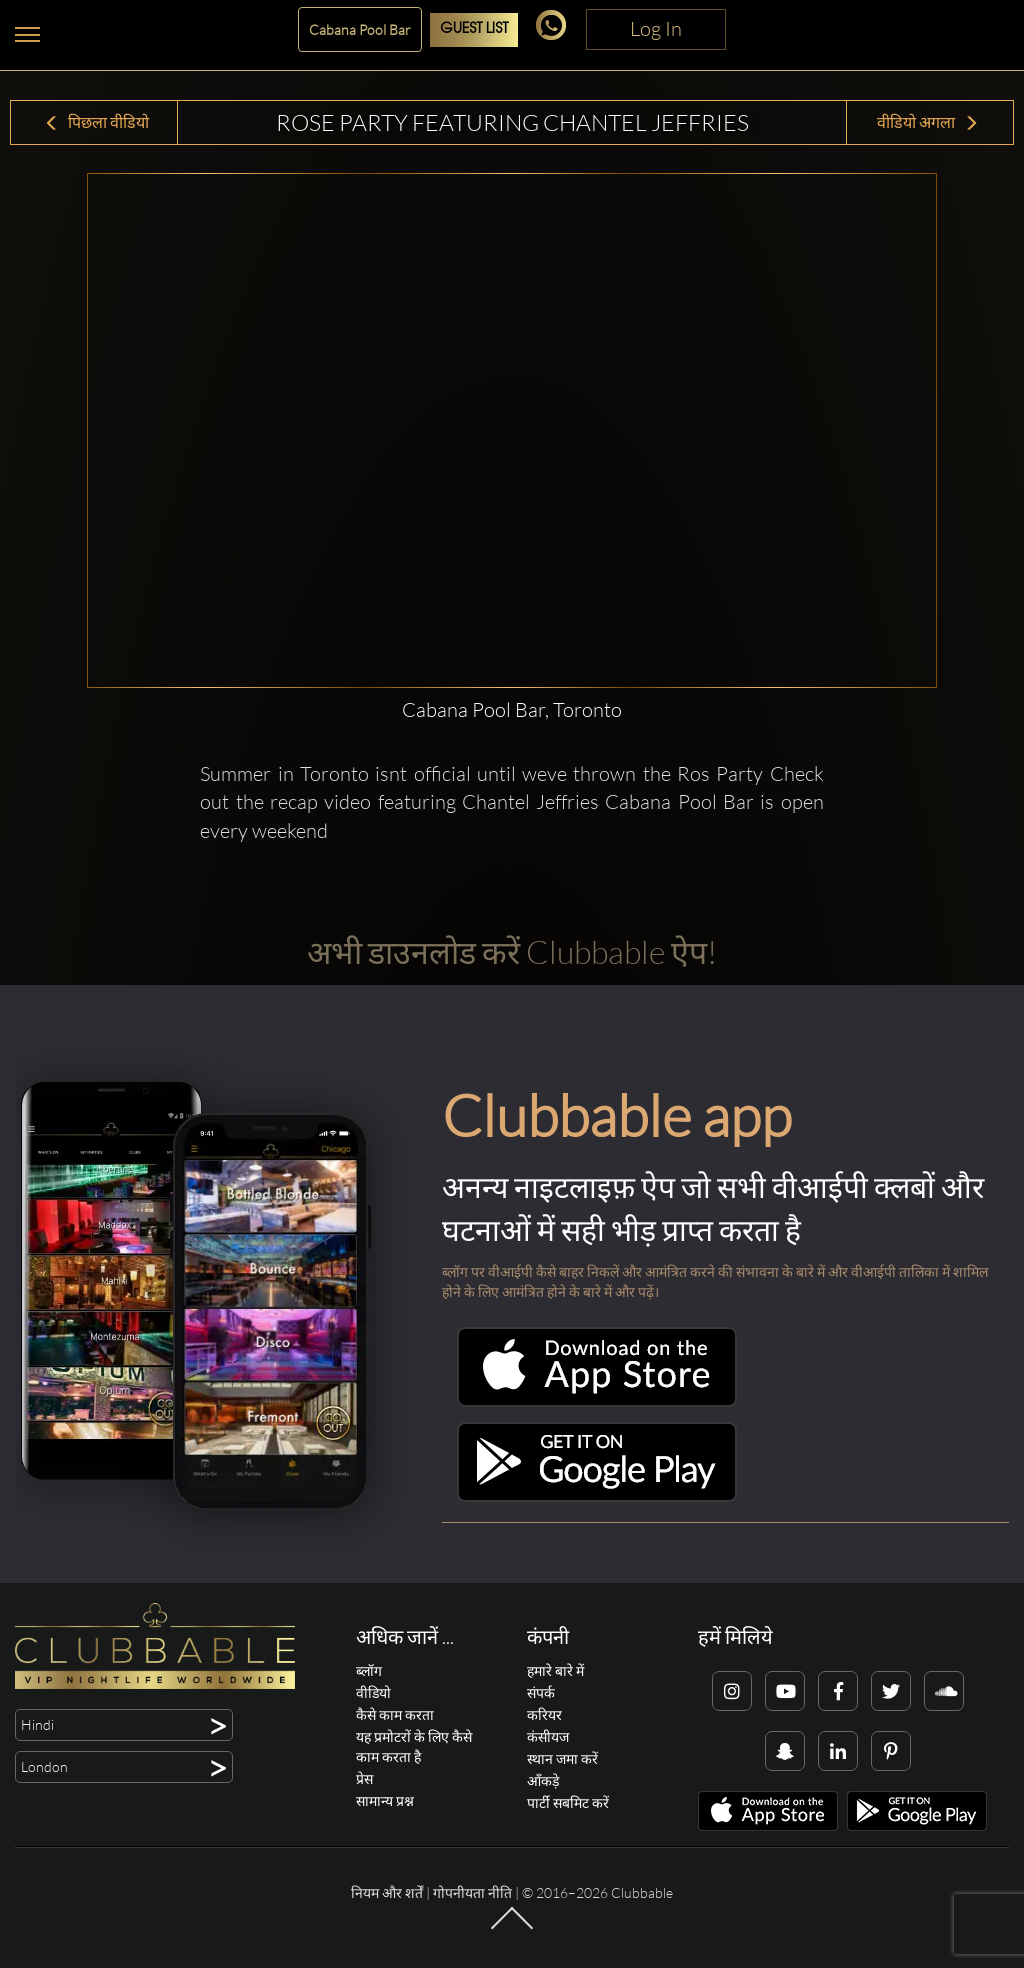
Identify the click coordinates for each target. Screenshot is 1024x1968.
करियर (544, 1714)
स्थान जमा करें (562, 1758)
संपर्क (541, 1692)
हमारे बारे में (555, 1670)
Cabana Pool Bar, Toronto (512, 709)
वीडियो (373, 1692)
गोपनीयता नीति (472, 1892)
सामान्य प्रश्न (385, 1800)
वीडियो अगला (928, 122)
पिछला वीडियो (96, 122)
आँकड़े (543, 1780)
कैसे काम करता (395, 1714)
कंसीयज (548, 1736)
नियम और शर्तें (387, 1892)
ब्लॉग (369, 1670)
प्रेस (364, 1778)
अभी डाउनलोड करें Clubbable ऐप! (512, 951)
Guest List (474, 29)
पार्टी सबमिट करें (568, 1802)
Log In (656, 28)
